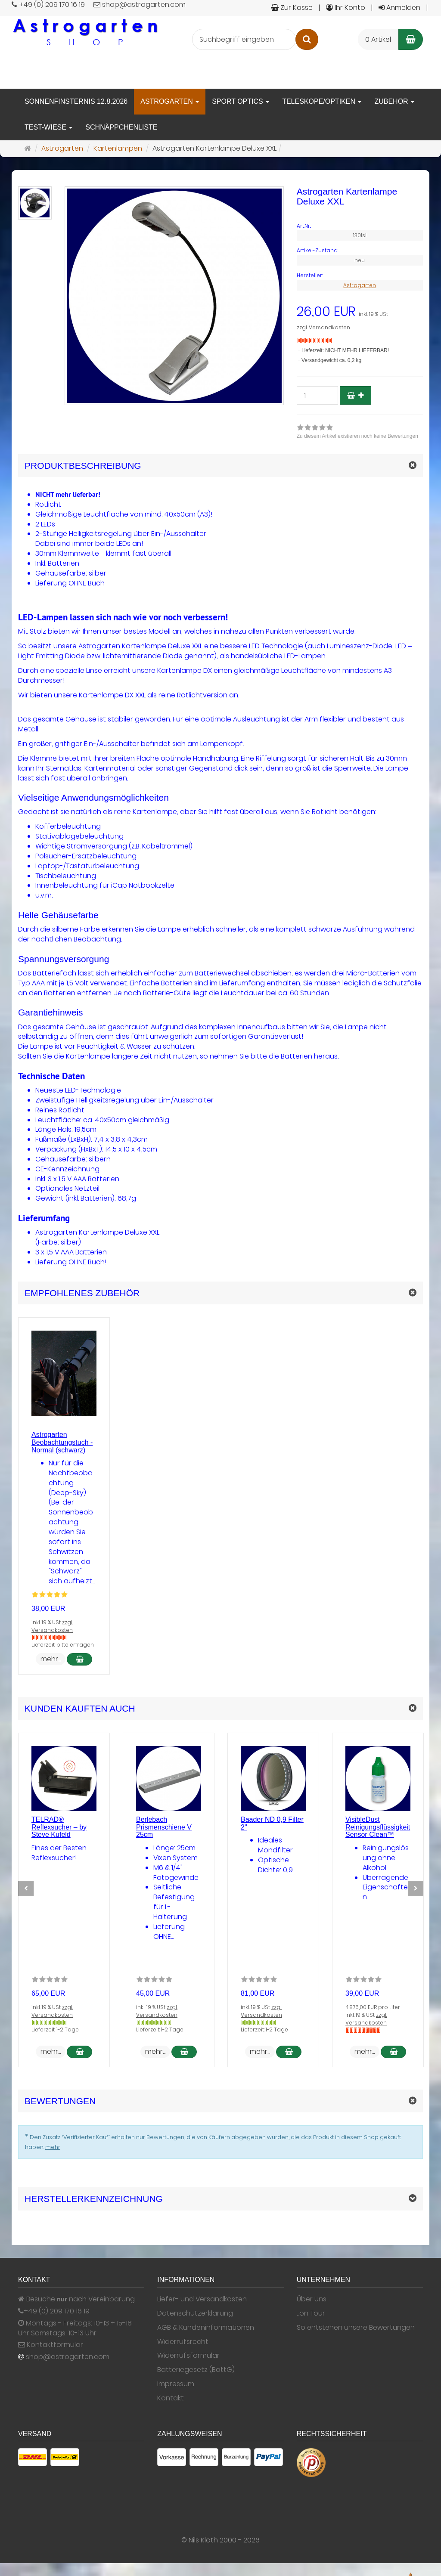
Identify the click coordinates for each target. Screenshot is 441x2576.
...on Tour (311, 2313)
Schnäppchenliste (121, 127)
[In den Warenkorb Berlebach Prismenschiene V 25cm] (184, 2052)
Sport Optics (240, 101)
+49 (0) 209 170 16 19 (57, 2311)
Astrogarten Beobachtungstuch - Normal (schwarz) (62, 1442)
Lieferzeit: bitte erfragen (62, 1644)
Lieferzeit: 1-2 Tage (55, 2029)
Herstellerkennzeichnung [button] (94, 2199)
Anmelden (399, 7)
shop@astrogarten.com (67, 2357)
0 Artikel (378, 39)
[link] (357, 432)
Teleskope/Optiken (321, 101)
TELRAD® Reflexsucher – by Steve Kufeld (59, 1827)
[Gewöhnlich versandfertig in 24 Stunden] (49, 2022)
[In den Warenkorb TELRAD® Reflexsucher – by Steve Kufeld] (79, 2052)
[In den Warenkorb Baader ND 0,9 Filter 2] (288, 2052)
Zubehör (394, 101)
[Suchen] (306, 39)
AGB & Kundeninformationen (205, 2327)
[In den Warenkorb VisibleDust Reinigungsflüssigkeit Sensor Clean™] (393, 2052)
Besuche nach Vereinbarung (76, 2299)
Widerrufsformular (188, 2355)
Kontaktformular (50, 2345)
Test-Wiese (48, 127)
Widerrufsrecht (182, 2342)
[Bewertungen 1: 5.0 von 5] (49, 1595)
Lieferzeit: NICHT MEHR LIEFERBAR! (345, 350)
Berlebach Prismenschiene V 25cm (164, 1827)
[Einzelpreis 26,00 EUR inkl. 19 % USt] (360, 312)
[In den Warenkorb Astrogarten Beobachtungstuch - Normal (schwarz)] (79, 1659)
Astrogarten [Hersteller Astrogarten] (359, 285)
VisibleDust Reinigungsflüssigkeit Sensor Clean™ (377, 1827)
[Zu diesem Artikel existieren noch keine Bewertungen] (49, 1980)
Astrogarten (169, 101)
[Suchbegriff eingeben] (244, 39)
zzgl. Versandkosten (323, 327)
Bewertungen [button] (60, 2101)
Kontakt (170, 2398)
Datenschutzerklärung (195, 2313)
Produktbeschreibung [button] (83, 466)
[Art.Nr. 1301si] (360, 226)
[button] (220, 1293)
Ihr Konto (345, 7)
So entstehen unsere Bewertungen (356, 2327)
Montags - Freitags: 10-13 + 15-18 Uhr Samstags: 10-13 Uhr (75, 2328)
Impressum (175, 2384)
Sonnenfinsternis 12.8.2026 (76, 101)
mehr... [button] (50, 1659)
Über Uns (311, 2299)
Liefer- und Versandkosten (202, 2299)
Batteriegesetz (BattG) (196, 2370)
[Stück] (317, 395)
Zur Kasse (292, 7)
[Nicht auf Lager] (314, 340)
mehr (52, 2147)
